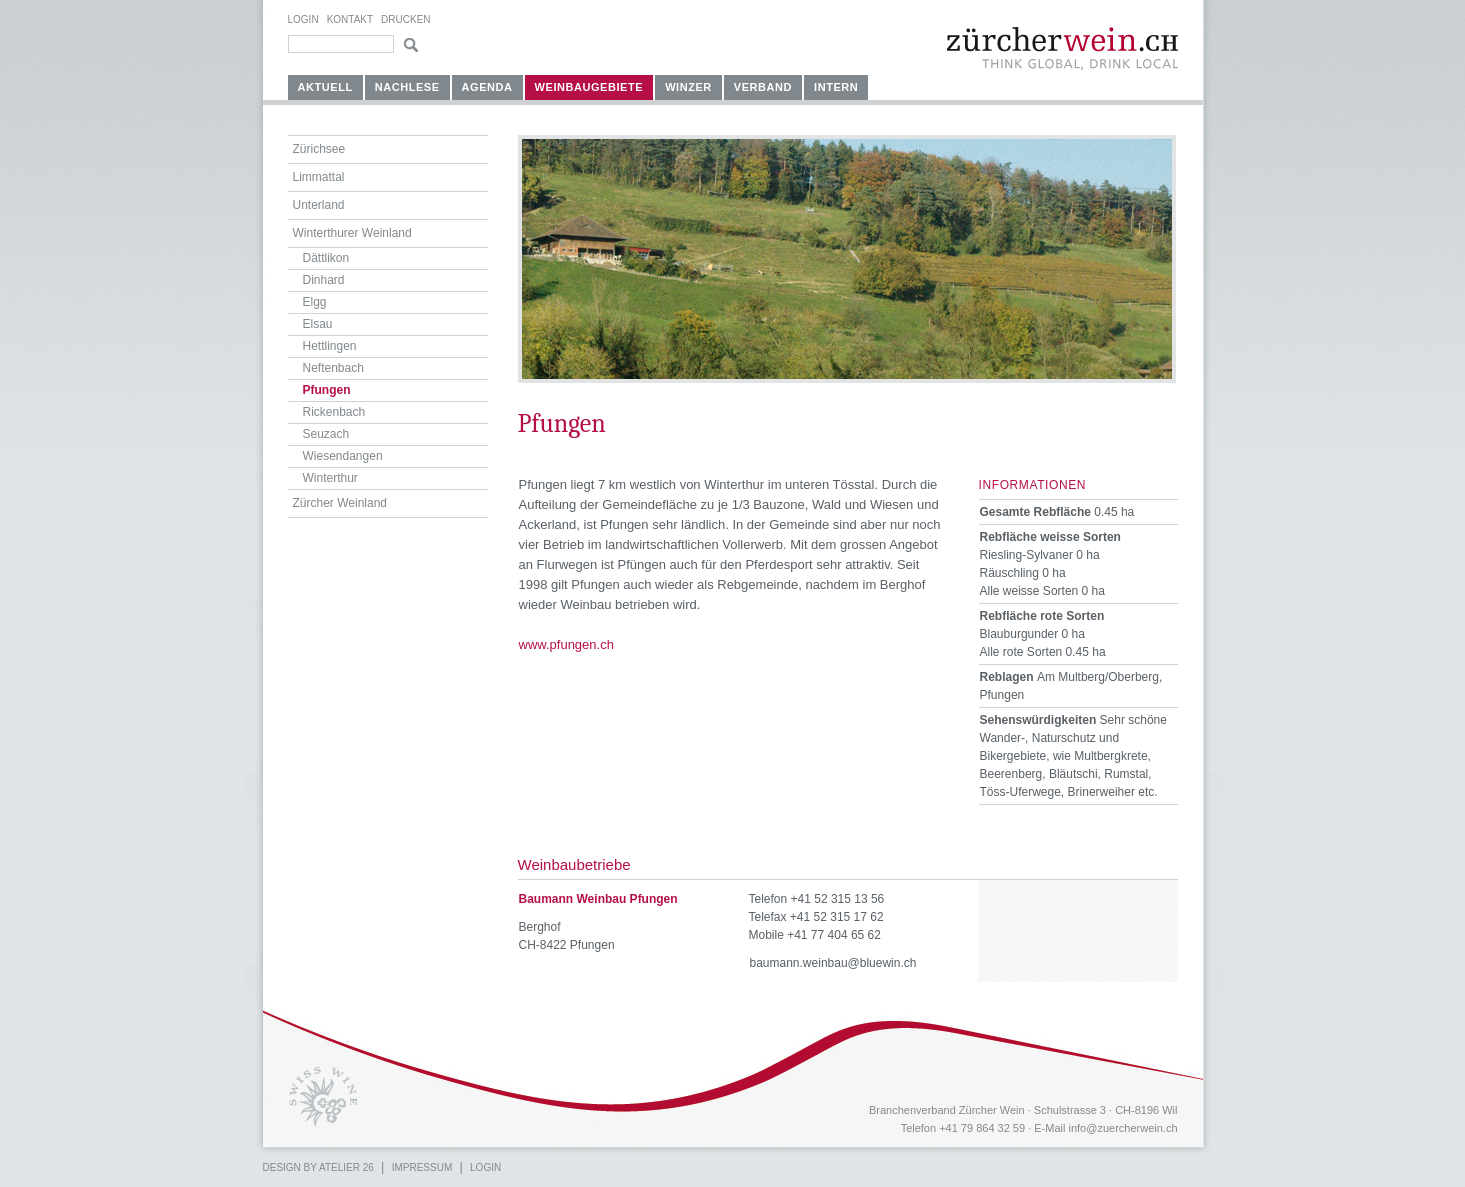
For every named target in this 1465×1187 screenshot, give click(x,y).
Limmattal (319, 177)
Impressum (422, 1167)
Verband (763, 87)
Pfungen (327, 390)
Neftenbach (333, 368)
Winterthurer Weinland (352, 233)
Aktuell (325, 87)
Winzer (688, 87)
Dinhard (324, 280)
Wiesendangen (343, 456)
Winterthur (330, 478)
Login (303, 19)
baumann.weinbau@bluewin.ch (833, 963)
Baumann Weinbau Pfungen (598, 899)
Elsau (318, 324)
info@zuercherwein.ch (1123, 1128)
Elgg (315, 302)
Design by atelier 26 (318, 1167)
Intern (836, 87)
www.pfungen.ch (566, 644)
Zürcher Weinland (340, 503)
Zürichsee (319, 149)
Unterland (319, 205)
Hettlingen (330, 346)
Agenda (487, 87)
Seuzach (326, 434)
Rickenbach (334, 412)
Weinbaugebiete (589, 87)
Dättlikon (326, 258)
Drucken (405, 19)
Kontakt (350, 19)
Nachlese (407, 87)
